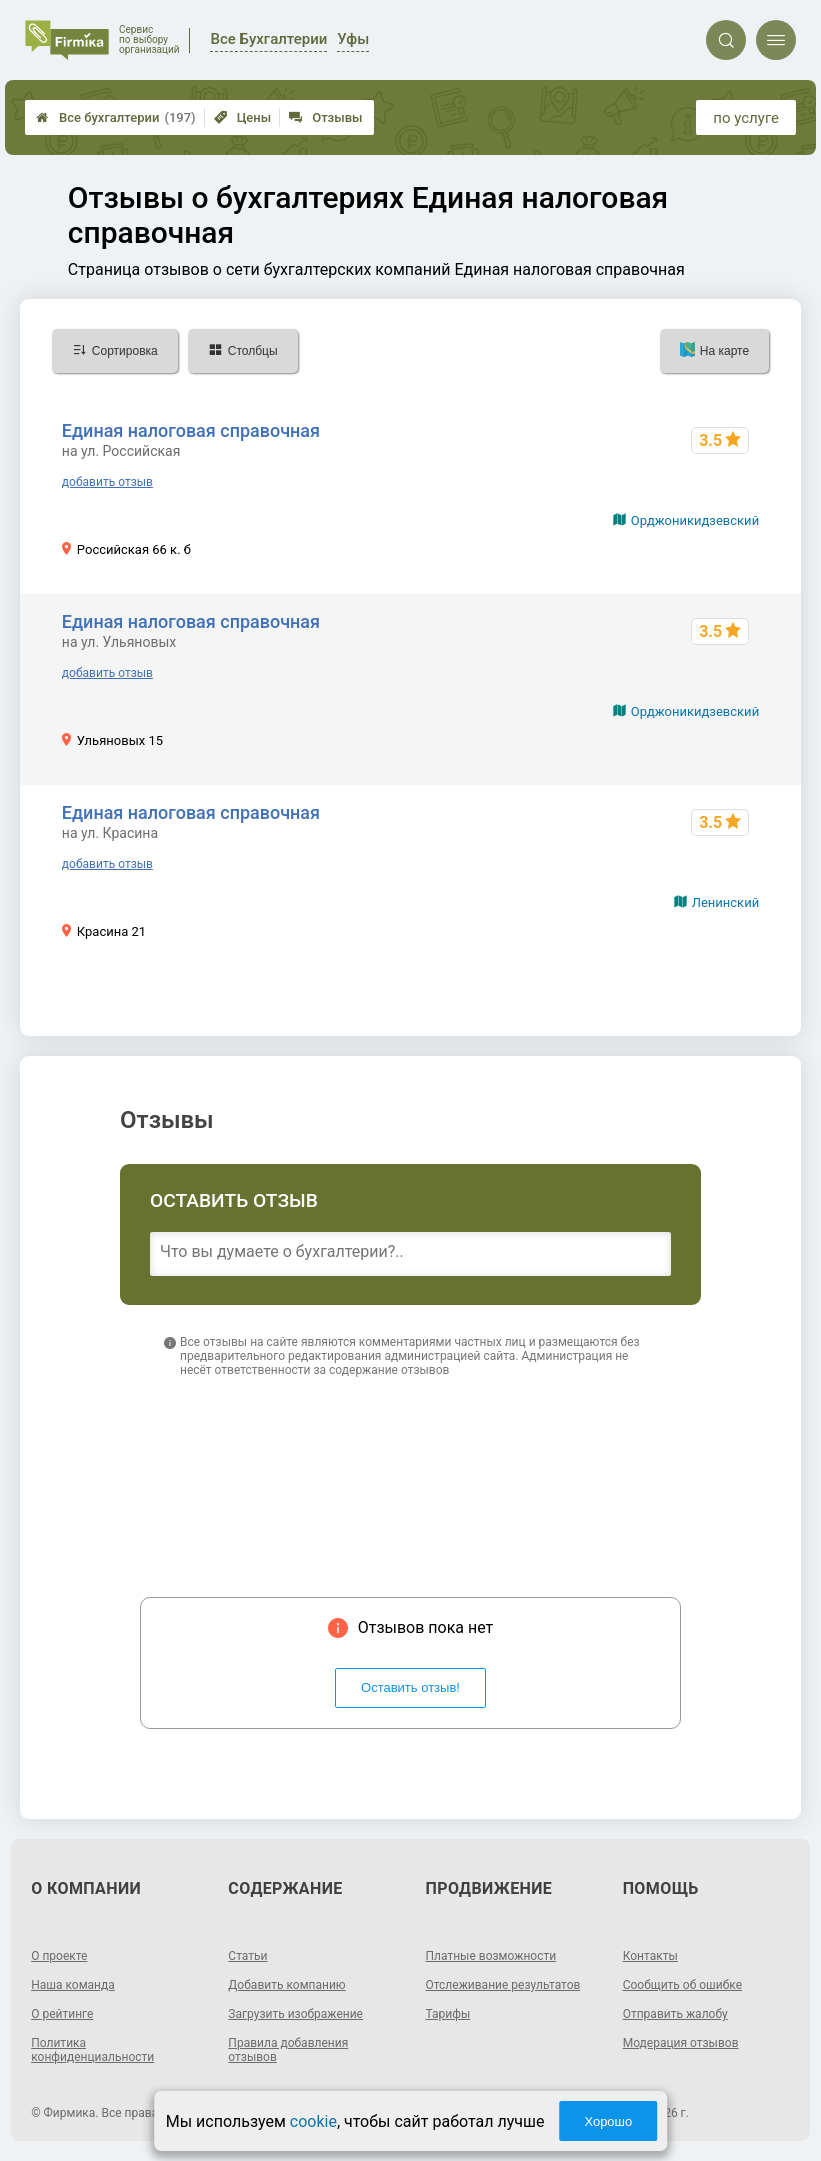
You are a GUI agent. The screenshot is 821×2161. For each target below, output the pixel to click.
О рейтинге (62, 2014)
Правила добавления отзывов (288, 2050)
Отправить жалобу (675, 2014)
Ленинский (725, 902)
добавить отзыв (107, 482)
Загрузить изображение (295, 2014)
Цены (243, 117)
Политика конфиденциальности (92, 2050)
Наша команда (73, 1985)
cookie (313, 2121)
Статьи (247, 1956)
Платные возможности (491, 1956)
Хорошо (608, 2121)
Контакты (650, 1956)
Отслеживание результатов (503, 1985)
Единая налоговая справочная (191, 430)
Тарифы (448, 2014)
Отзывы (325, 117)
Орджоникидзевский (695, 520)
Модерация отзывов (681, 2043)
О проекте (59, 1956)
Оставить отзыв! (410, 1687)
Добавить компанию (286, 1985)
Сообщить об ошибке (682, 1985)
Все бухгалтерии (116, 117)
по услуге (746, 118)
